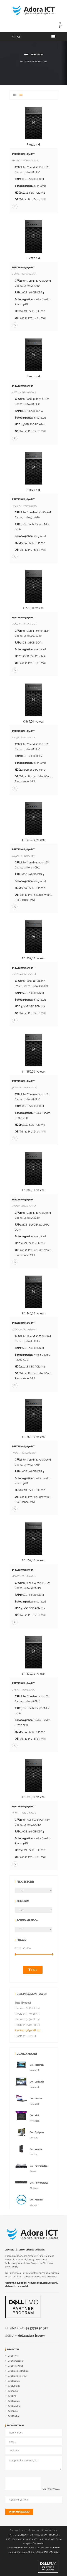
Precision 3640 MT (27, 2024)
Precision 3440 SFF (27, 2013)
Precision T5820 (25, 2035)
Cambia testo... (51, 2488)
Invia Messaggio (19, 2511)
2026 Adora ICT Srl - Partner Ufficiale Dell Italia (34, 2530)
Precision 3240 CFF (27, 2008)
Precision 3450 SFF (27, 2019)
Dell (37, 2065)
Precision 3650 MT (23, 154)
